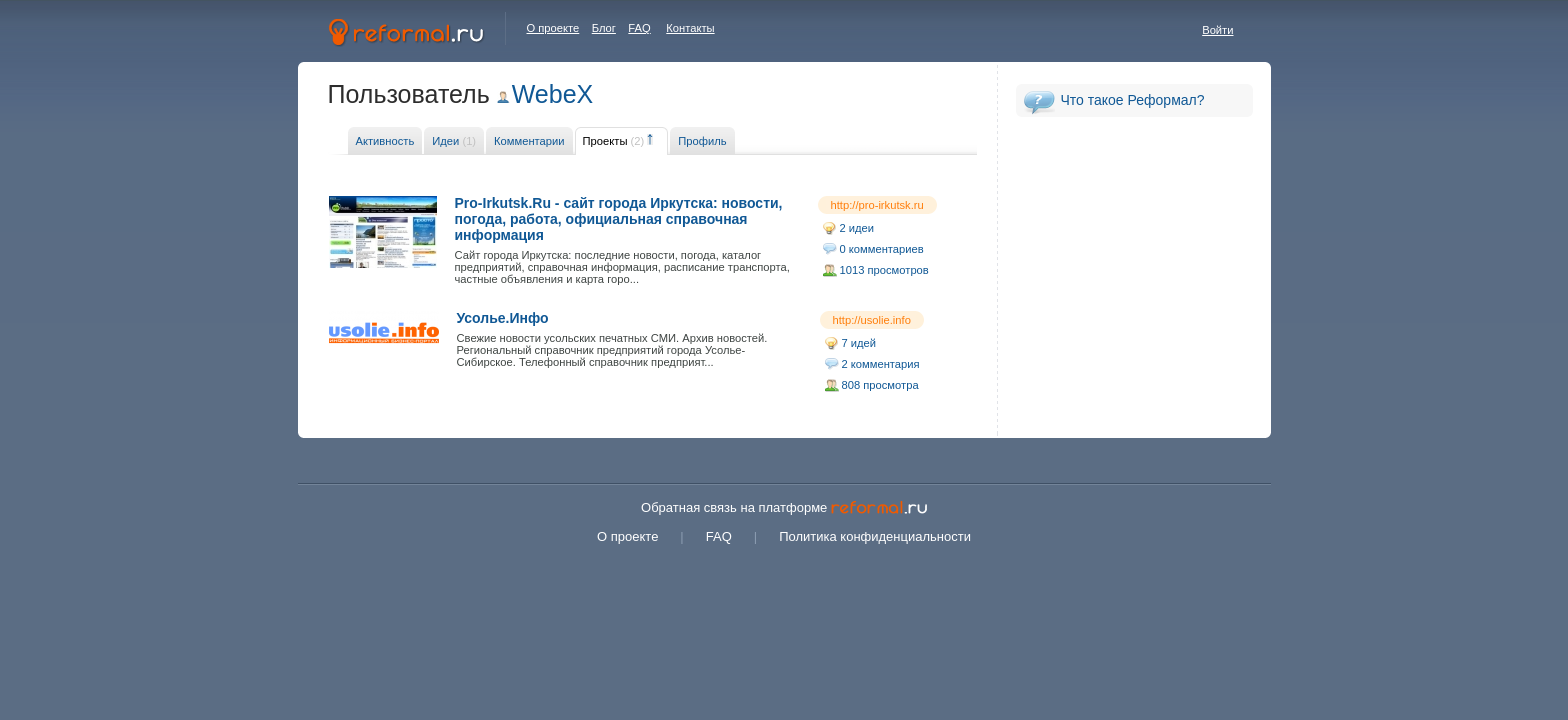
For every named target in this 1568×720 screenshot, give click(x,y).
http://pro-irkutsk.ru (877, 205)
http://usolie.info (872, 320)
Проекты (614, 141)
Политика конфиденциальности (875, 536)
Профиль (702, 141)
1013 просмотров (884, 270)
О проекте (553, 28)
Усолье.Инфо (503, 318)
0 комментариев (882, 249)
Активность (385, 141)
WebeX (553, 94)
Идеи (454, 141)
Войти (1217, 30)
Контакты (690, 28)
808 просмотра (880, 385)
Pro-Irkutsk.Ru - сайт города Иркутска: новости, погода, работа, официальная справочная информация (619, 219)
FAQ (639, 28)
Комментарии (529, 141)
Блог (604, 28)
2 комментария (881, 364)
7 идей (859, 343)
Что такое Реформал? (1133, 100)
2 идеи (857, 228)
